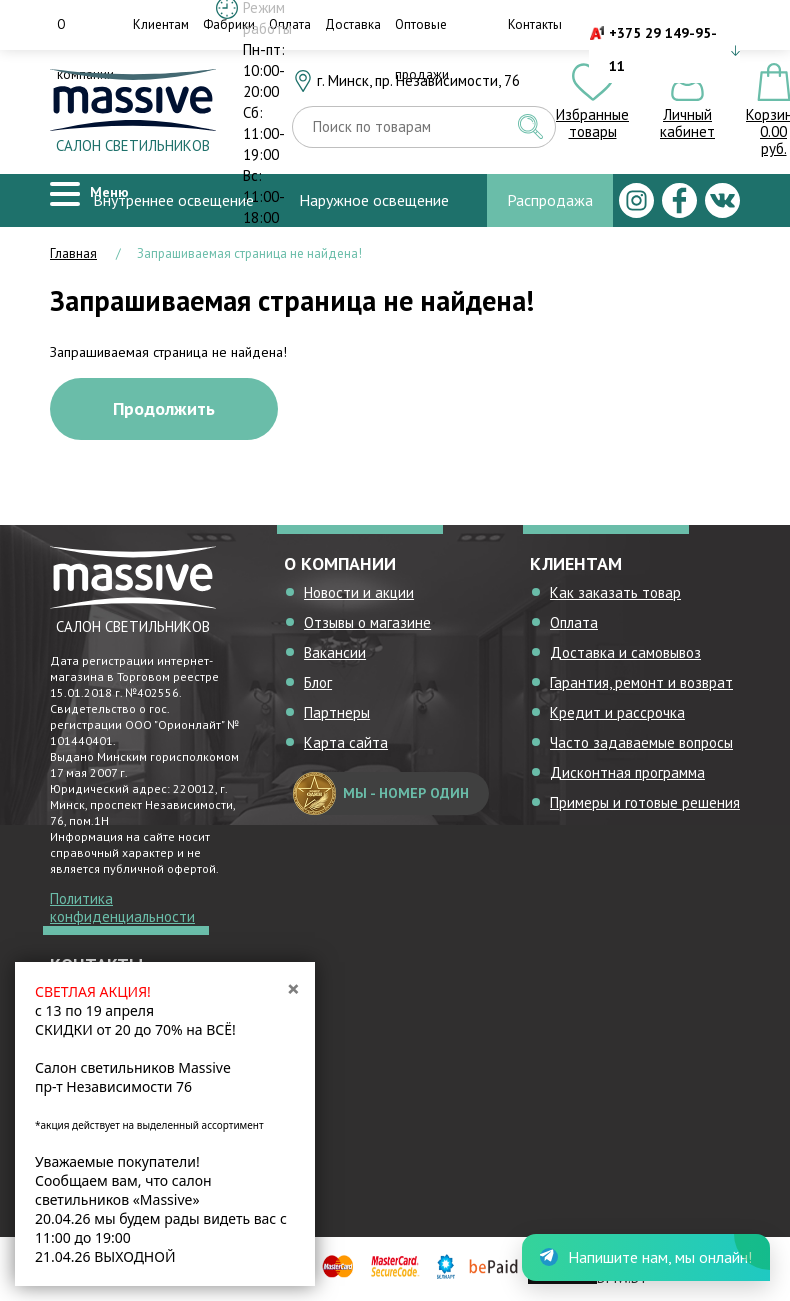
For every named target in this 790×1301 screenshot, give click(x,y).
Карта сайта (346, 742)
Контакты (535, 24)
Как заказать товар (615, 592)
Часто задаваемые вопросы (641, 742)
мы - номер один (381, 793)
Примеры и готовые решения (645, 802)
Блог (318, 682)
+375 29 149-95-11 (663, 49)
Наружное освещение (374, 200)
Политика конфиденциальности (122, 907)
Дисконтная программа (627, 772)
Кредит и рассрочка (617, 712)
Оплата (574, 622)
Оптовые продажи (422, 49)
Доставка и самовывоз (625, 652)
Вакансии (335, 652)
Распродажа (550, 200)
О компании (85, 49)
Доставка (353, 24)
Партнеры (337, 712)
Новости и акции (359, 592)
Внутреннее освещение (173, 200)
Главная (73, 253)
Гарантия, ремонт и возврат (641, 682)
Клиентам (161, 24)
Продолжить (164, 408)
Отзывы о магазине (367, 622)
